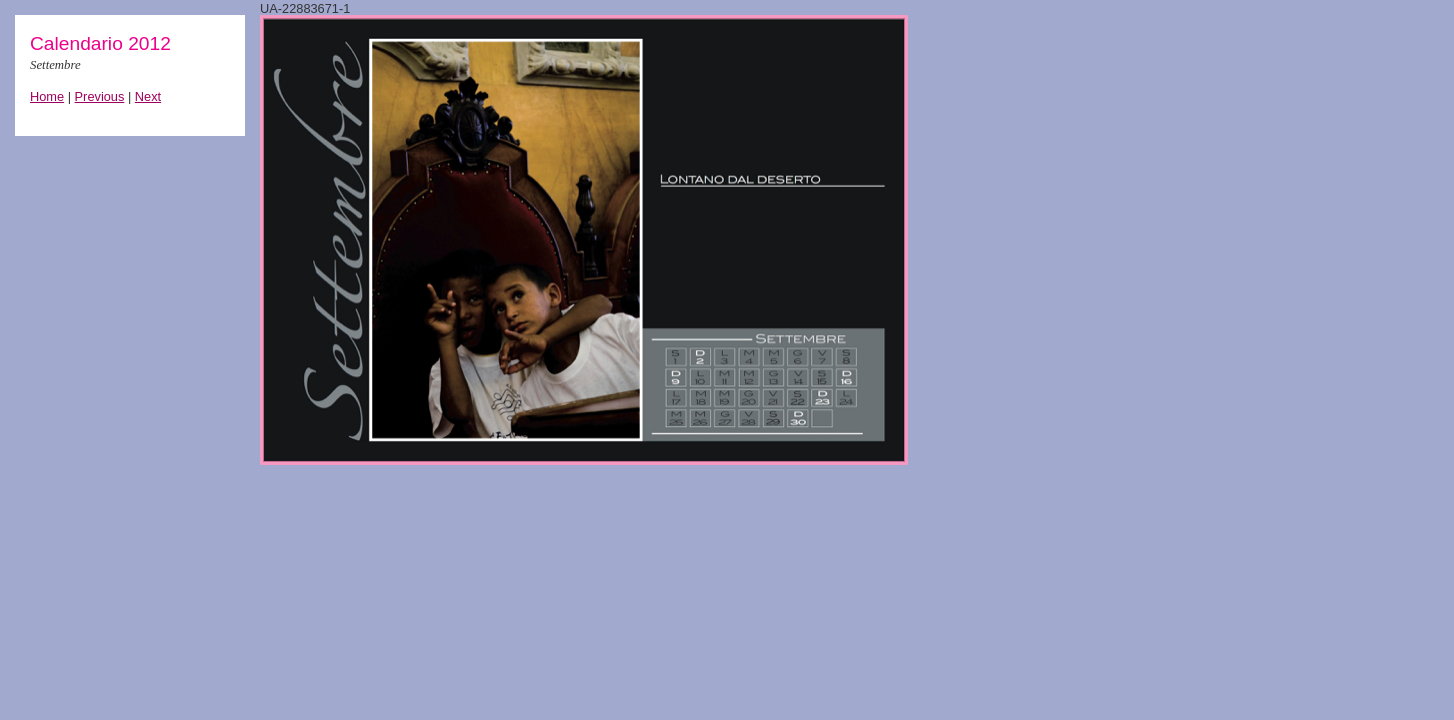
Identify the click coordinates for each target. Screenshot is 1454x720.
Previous (100, 96)
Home (47, 96)
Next (148, 96)
